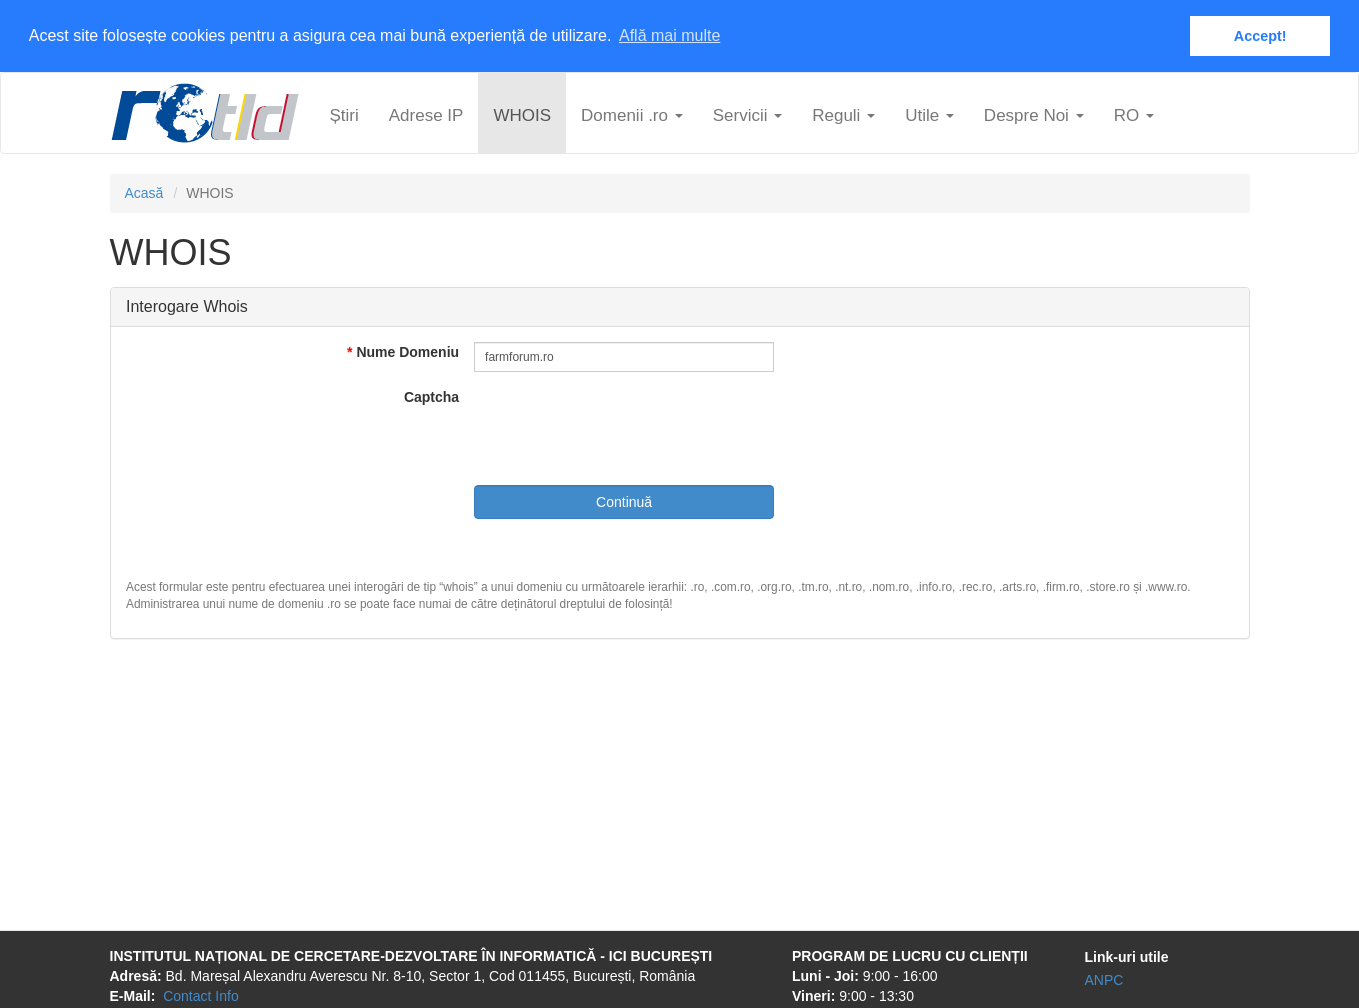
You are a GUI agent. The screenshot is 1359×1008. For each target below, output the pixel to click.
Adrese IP (426, 114)
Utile (929, 114)
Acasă (144, 192)
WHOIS (522, 114)
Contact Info (201, 995)
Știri (344, 114)
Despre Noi (1034, 114)
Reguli (843, 114)
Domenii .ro (632, 114)
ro (1134, 114)
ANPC (1104, 979)
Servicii (748, 114)
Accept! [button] (1260, 36)
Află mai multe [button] (669, 35)
